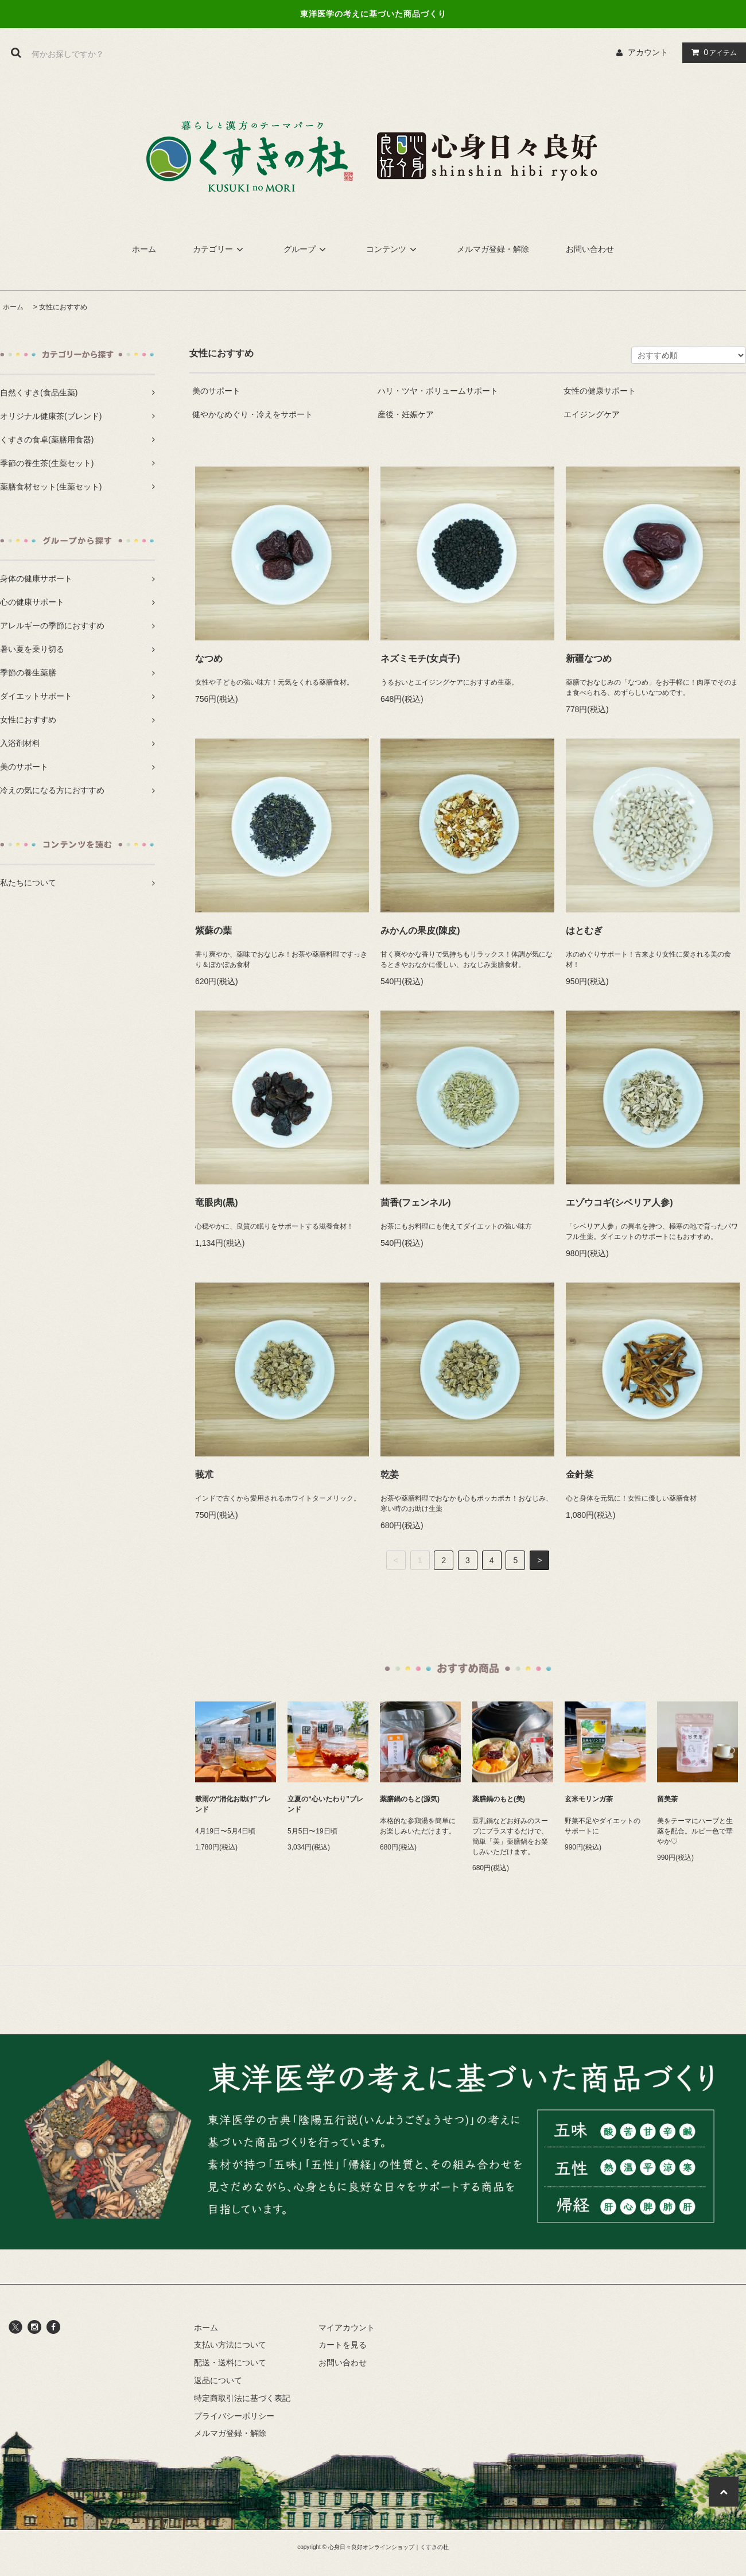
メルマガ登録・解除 (493, 249)
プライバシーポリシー (234, 2415)
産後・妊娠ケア (406, 414)
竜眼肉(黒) (216, 1202)
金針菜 (579, 1474)
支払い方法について (230, 2344)
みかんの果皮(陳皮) (420, 930)
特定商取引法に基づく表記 (242, 2398)
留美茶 (667, 1799)
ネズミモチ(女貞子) (420, 658)
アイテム (711, 52)
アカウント (648, 52)
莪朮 (204, 1474)
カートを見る (342, 2344)
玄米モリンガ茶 (589, 1799)
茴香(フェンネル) (415, 1202)
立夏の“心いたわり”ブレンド (325, 1804)
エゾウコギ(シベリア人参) (619, 1202)
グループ (306, 249)
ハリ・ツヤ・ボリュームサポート (438, 390)
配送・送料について (230, 2362)
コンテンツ (393, 249)
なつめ (209, 658)
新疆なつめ (589, 658)
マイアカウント (346, 2327)
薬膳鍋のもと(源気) (410, 1799)
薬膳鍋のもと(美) (498, 1799)
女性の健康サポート (600, 390)
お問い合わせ (590, 249)
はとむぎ (584, 930)
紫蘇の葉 (213, 930)
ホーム (144, 249)
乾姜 (389, 1474)
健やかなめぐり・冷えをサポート (252, 414)
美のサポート (216, 390)
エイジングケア (592, 414)
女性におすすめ (63, 307)
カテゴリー (220, 249)
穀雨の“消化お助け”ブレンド (233, 1804)
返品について (218, 2380)
